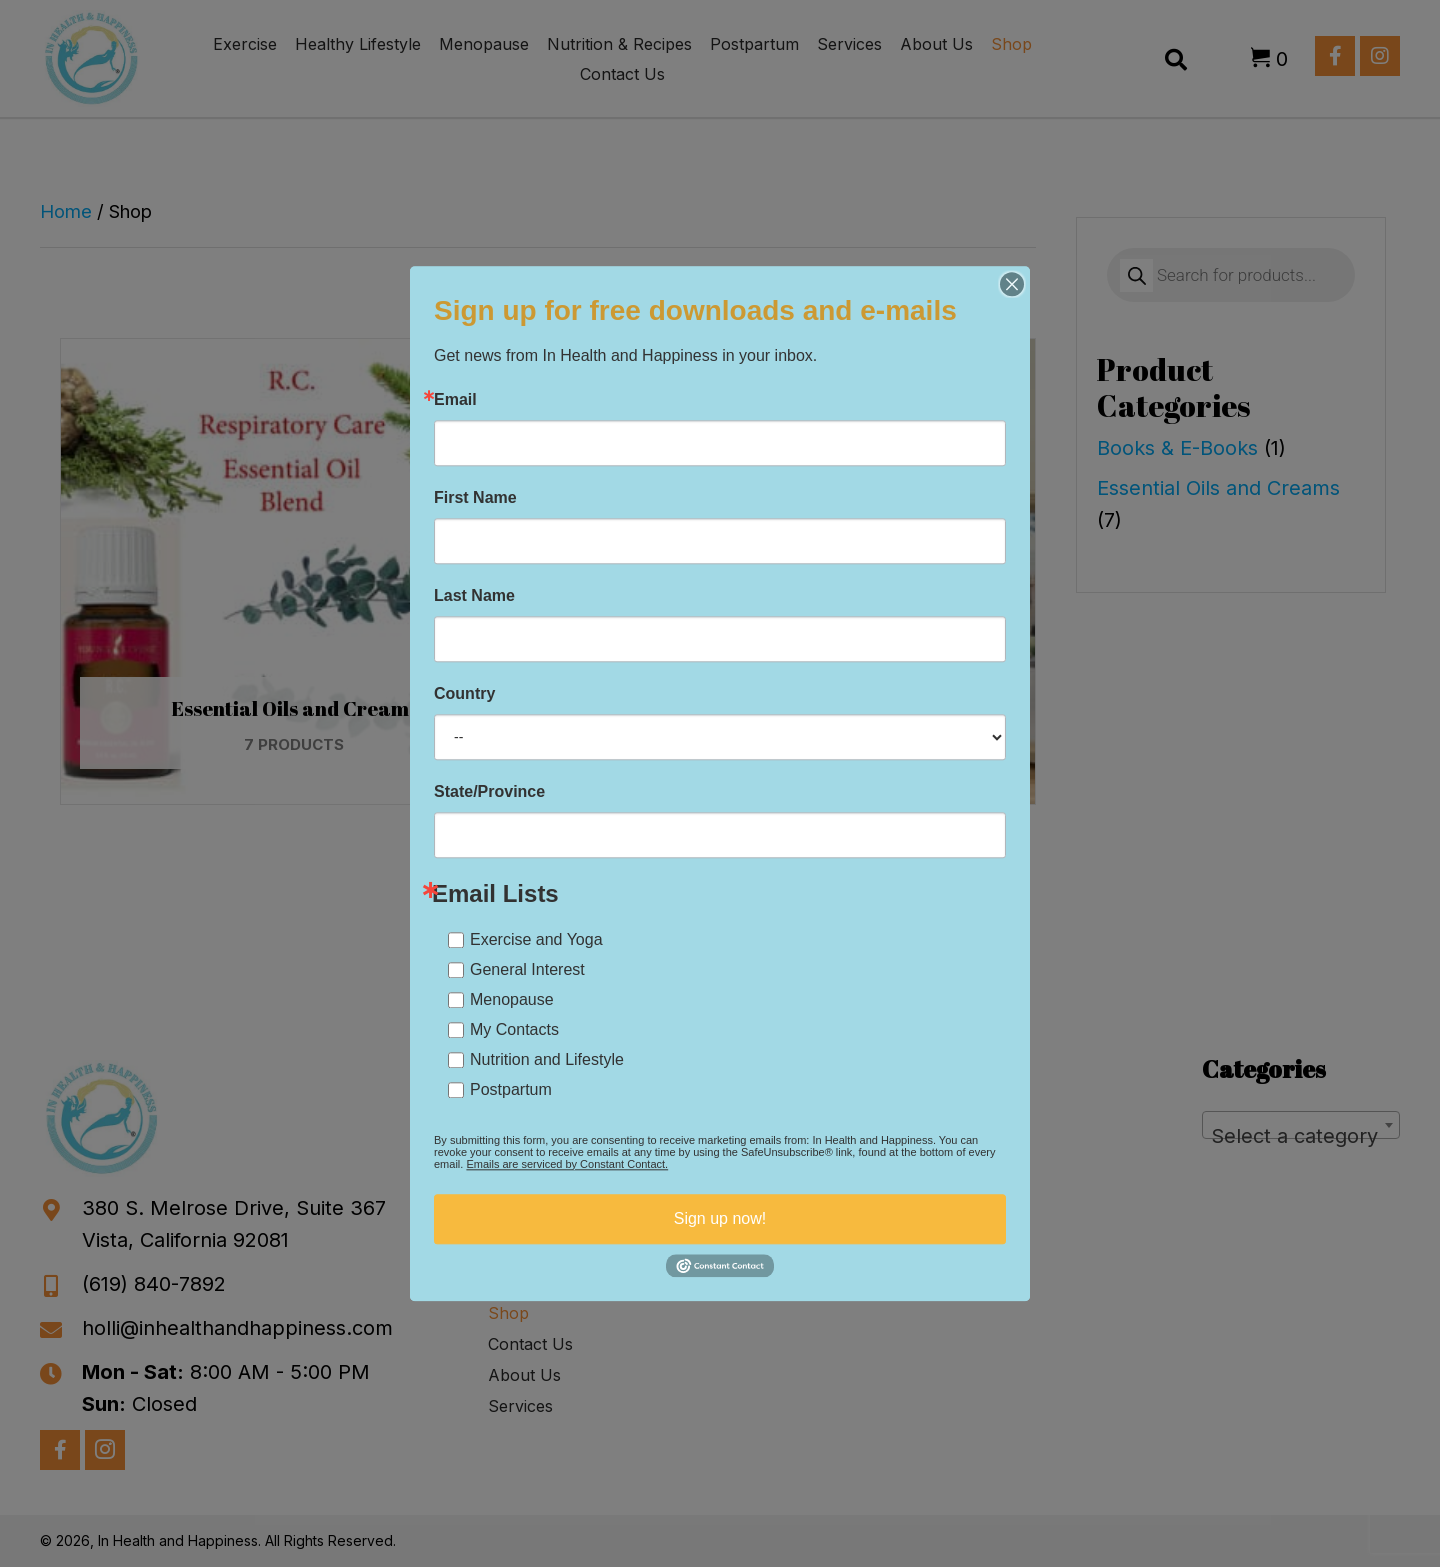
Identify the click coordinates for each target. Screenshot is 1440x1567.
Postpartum (511, 1089)
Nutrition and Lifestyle (547, 1059)
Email (455, 400)
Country (464, 694)
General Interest (527, 969)
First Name (475, 498)
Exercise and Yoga (536, 939)
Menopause (512, 999)
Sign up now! (720, 1218)
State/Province (489, 792)
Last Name (474, 596)
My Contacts (514, 1029)
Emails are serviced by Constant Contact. (567, 1164)
